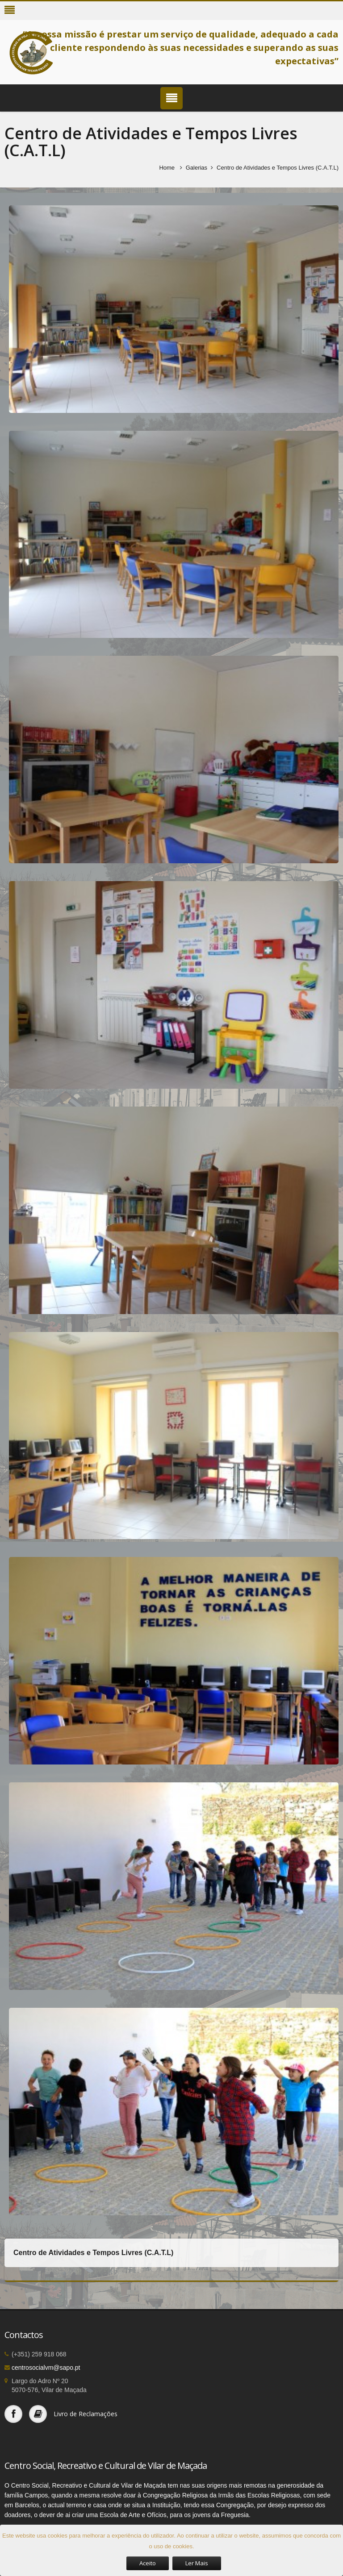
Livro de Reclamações (85, 2414)
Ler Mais (196, 2563)
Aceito (147, 2563)
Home (167, 167)
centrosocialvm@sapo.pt (46, 2367)
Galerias (196, 167)
